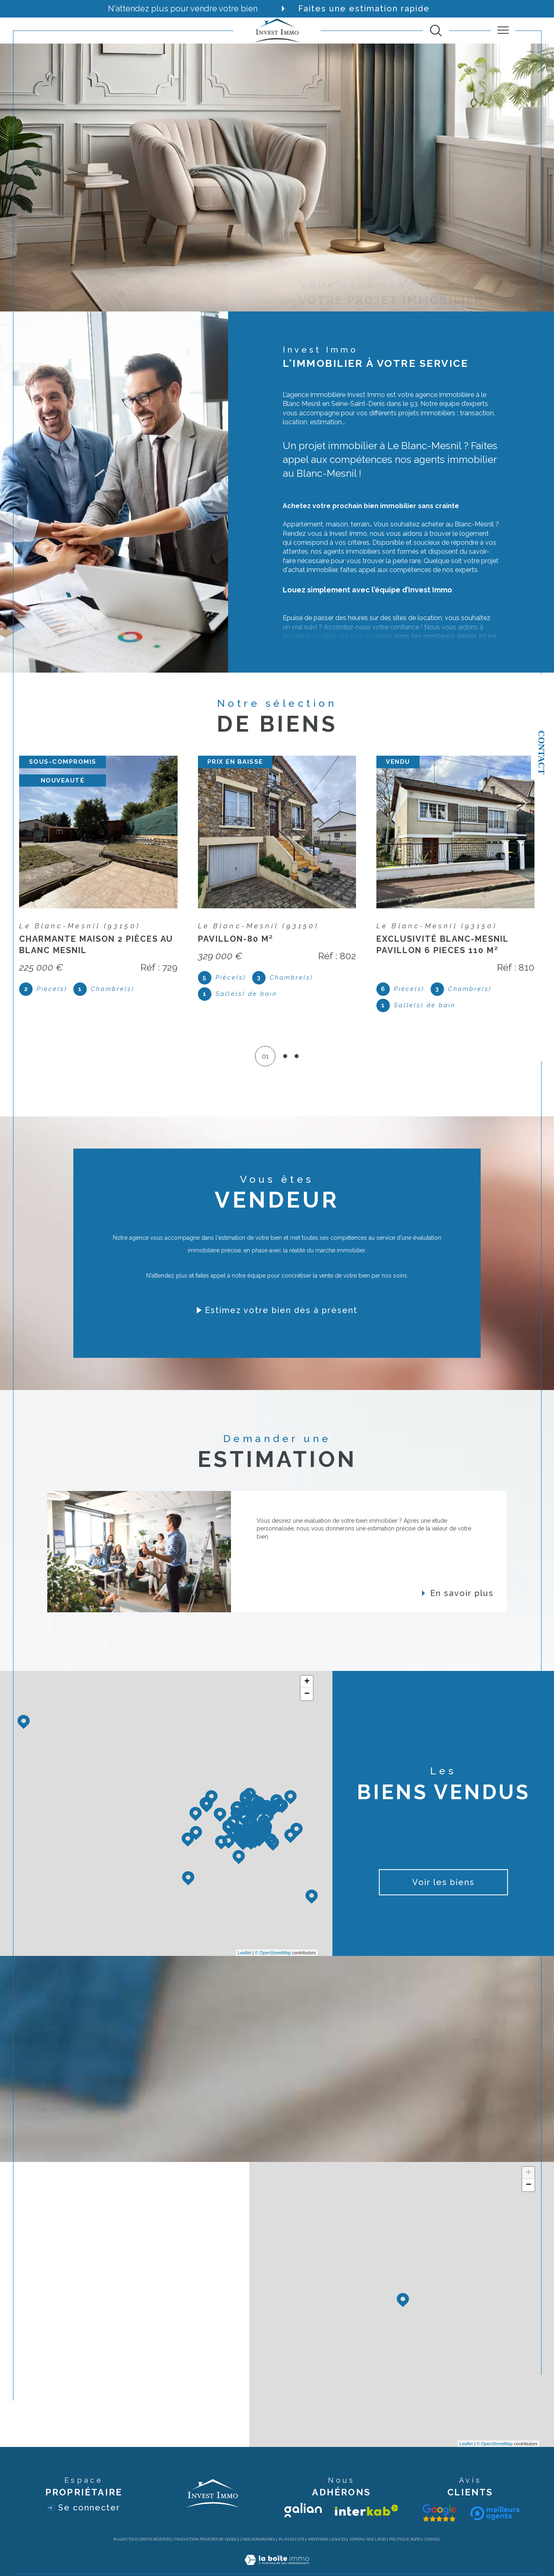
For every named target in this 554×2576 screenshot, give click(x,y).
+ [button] (307, 1682)
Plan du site (292, 2539)
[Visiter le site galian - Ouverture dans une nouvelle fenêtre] (303, 2510)
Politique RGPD (404, 2539)
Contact (541, 752)
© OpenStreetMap (273, 1952)
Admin (356, 2539)
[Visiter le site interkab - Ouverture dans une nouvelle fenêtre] (366, 2510)
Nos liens (376, 2539)
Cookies (432, 2539)
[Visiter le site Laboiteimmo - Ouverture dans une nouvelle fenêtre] (277, 2569)
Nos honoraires (258, 2539)
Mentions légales (327, 2539)
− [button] (307, 1694)
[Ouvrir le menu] (503, 31)
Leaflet (244, 1952)
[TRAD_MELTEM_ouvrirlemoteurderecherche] (435, 30)
